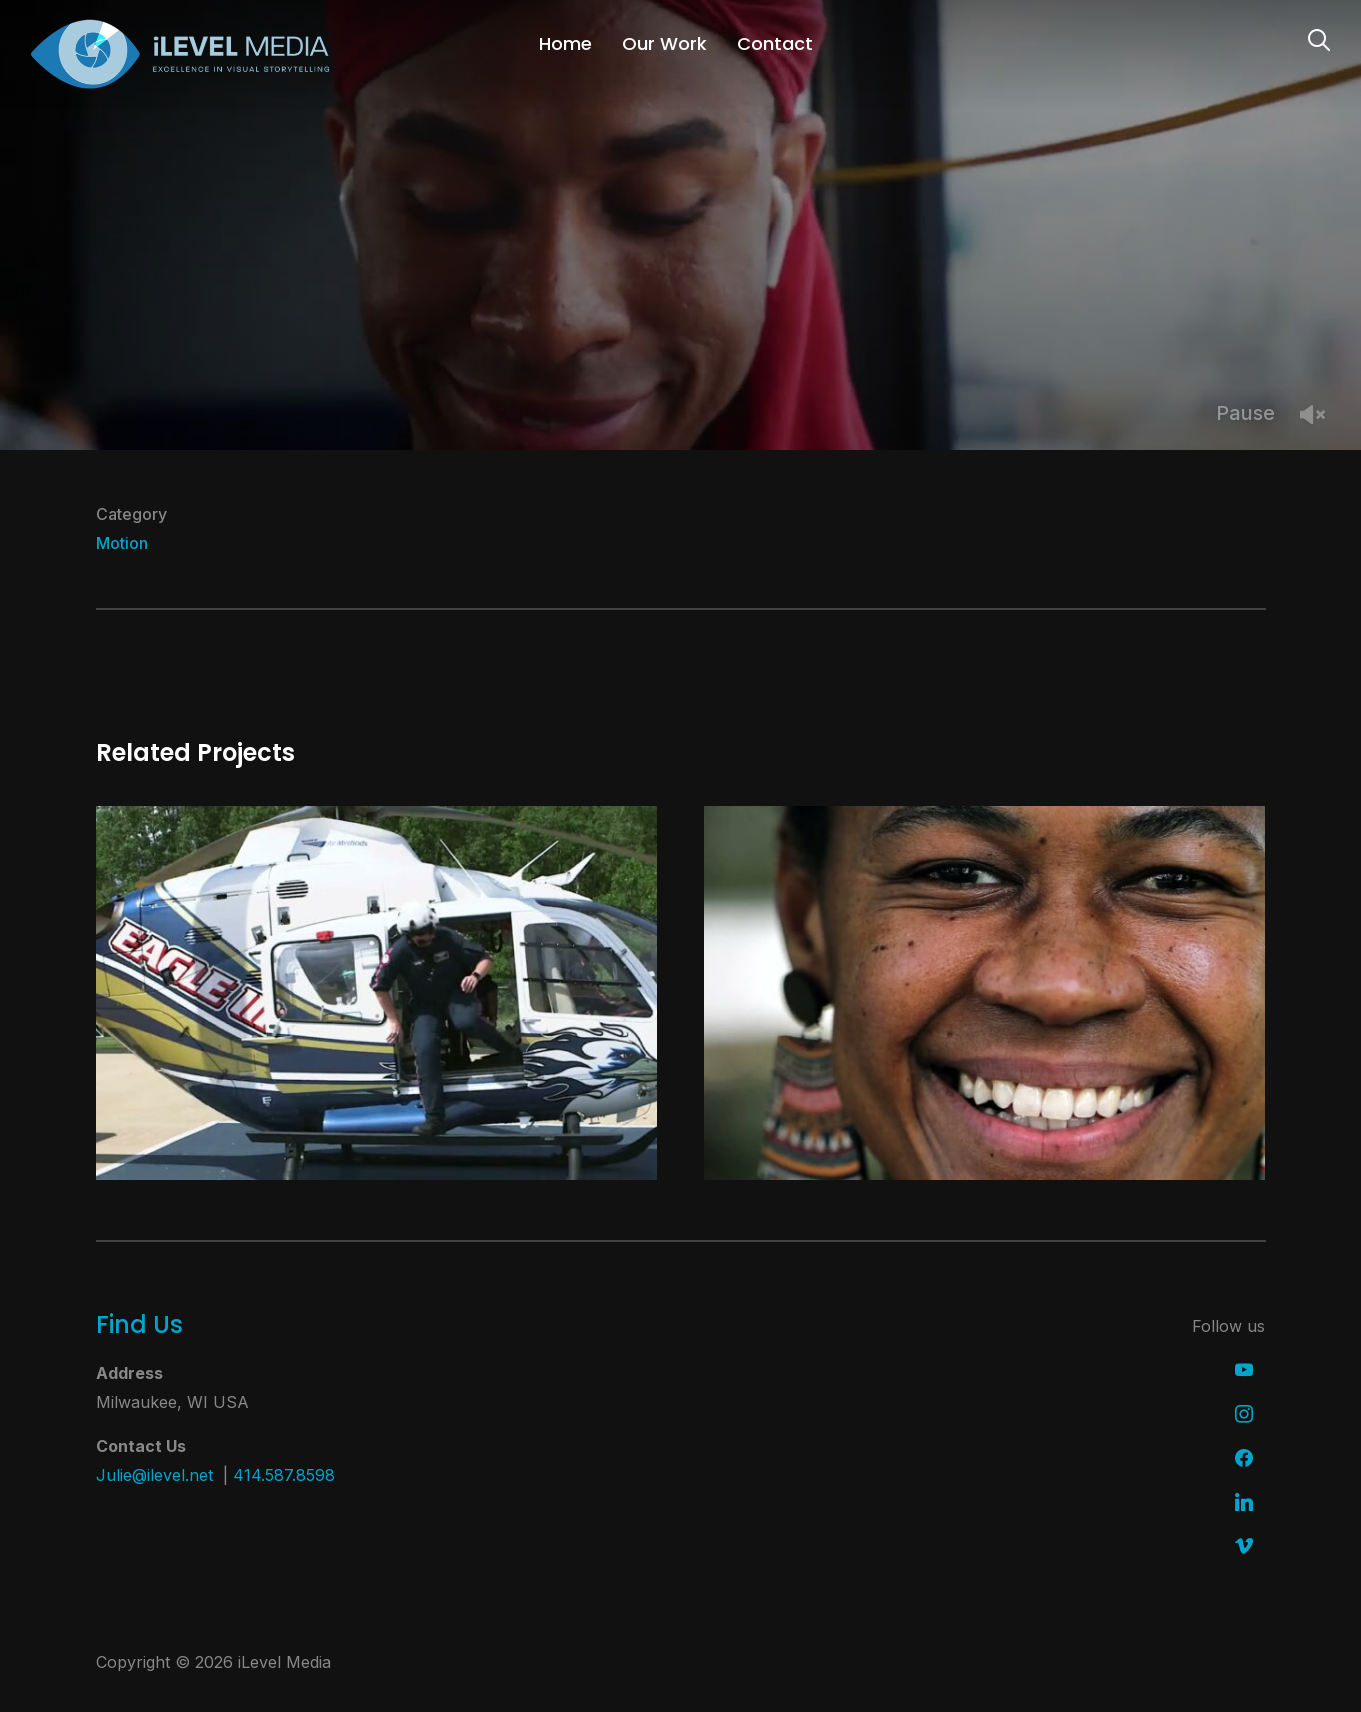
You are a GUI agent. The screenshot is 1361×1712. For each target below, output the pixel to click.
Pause (1245, 413)
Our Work (664, 43)
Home (565, 43)
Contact (775, 43)
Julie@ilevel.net (154, 1475)
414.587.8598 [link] (284, 1475)
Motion (122, 543)
